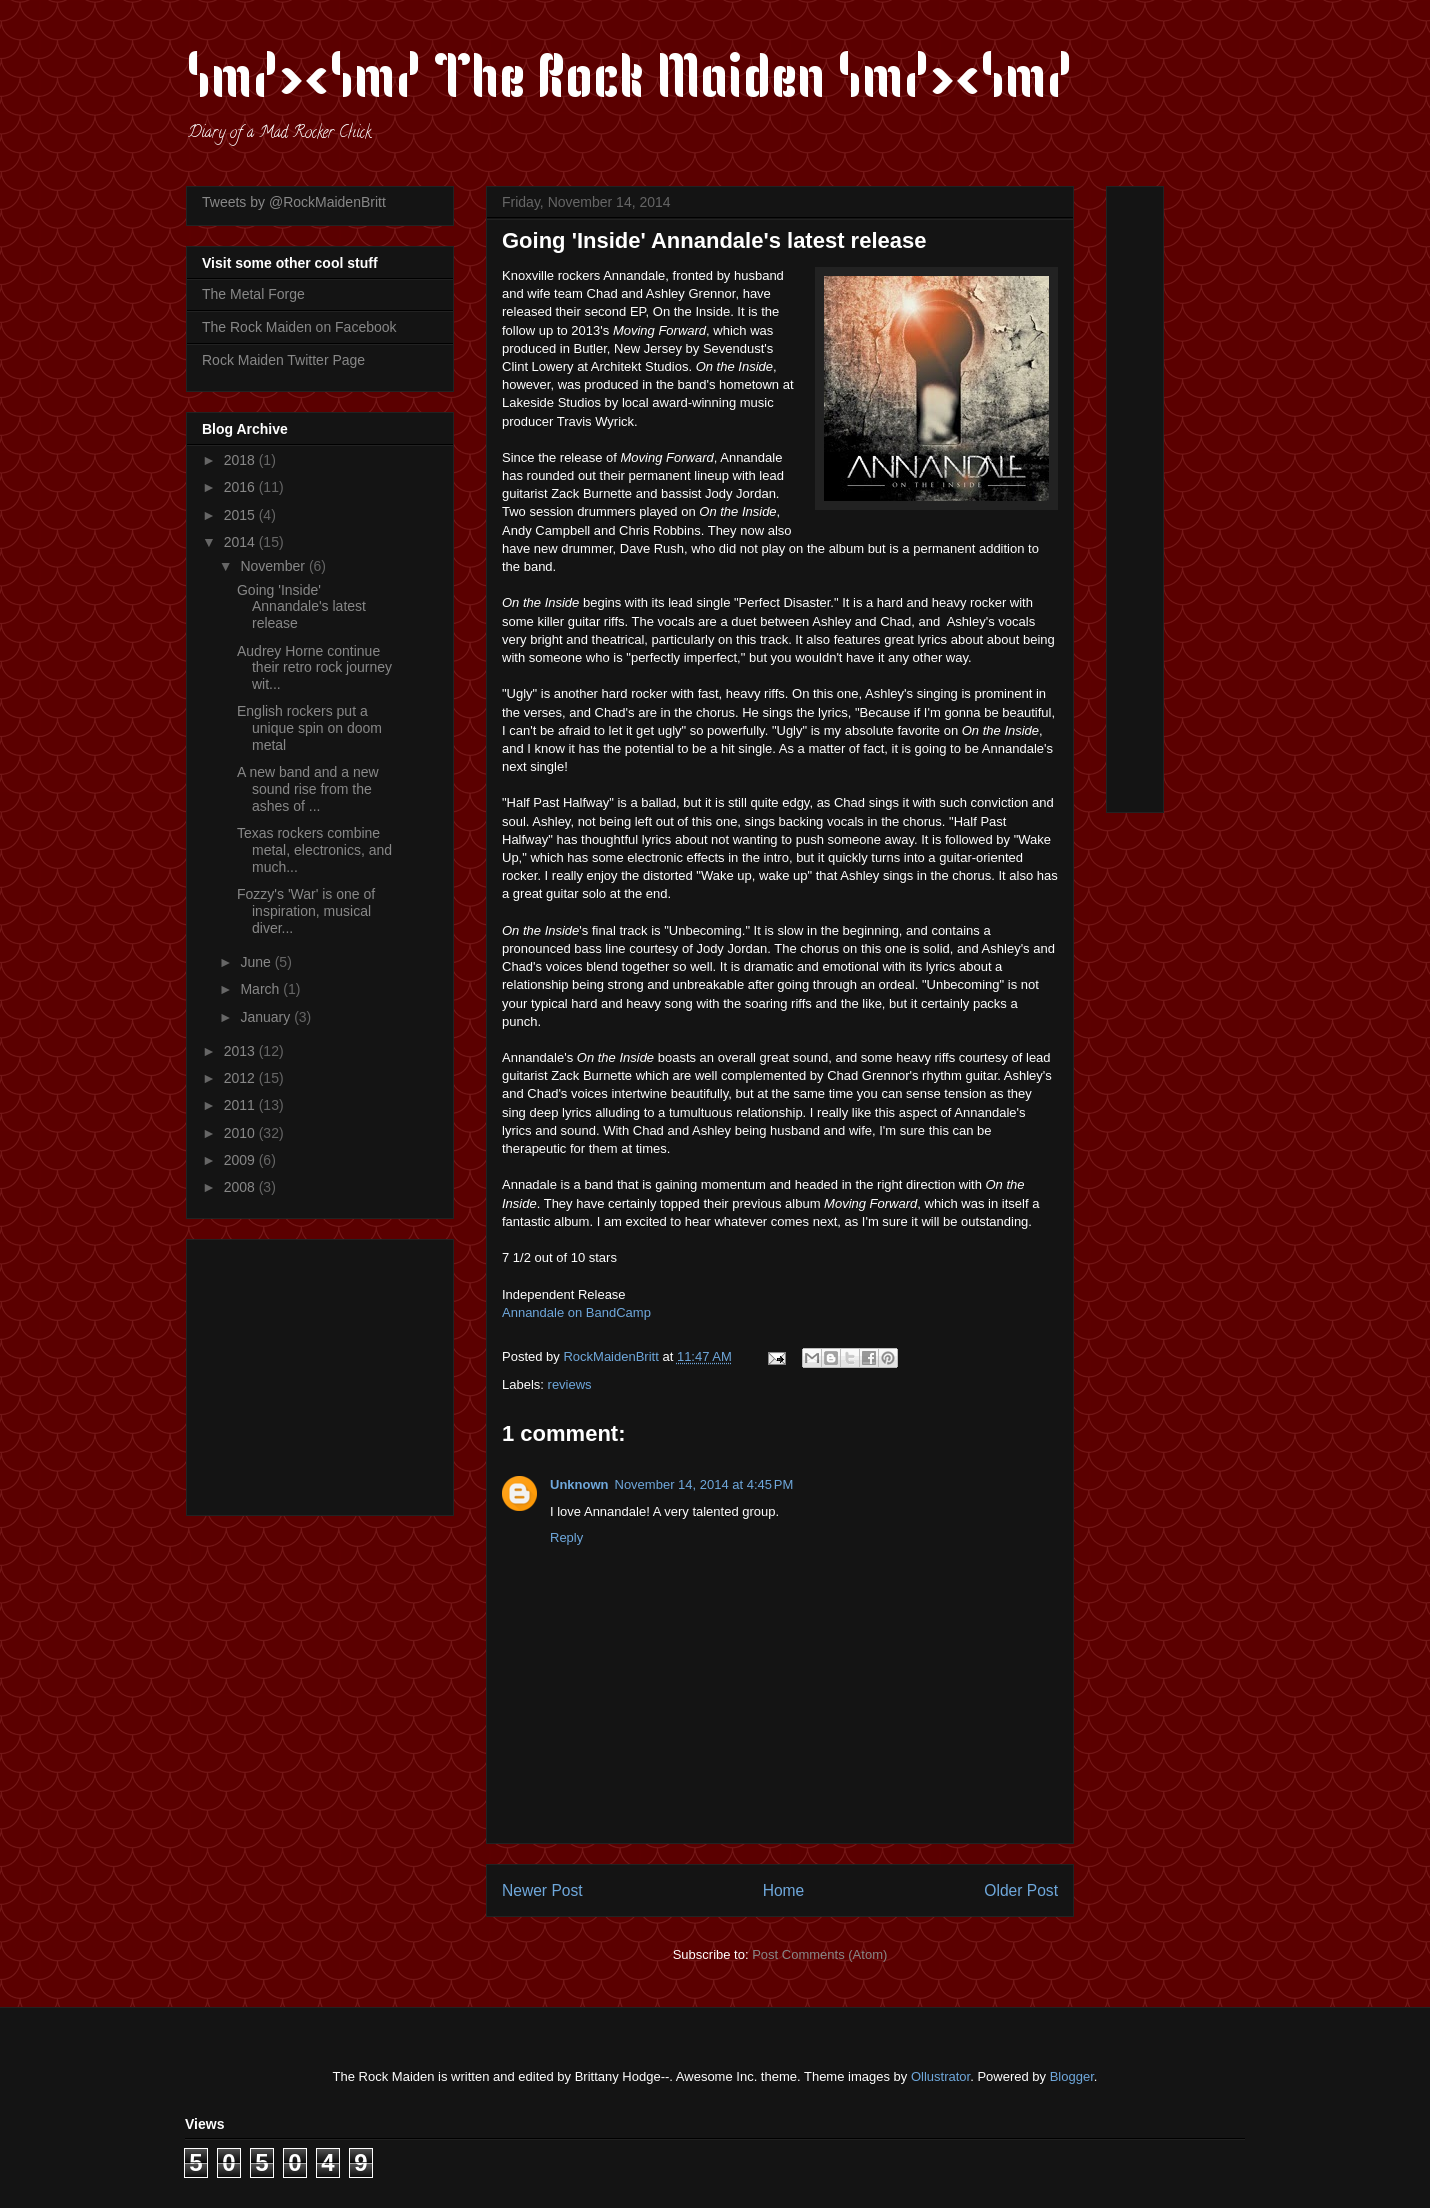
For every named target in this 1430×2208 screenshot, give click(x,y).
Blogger (1072, 2076)
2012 (241, 1078)
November (274, 566)
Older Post (1021, 1890)
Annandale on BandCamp (576, 1312)
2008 (241, 1187)
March (261, 989)
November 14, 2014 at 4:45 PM (704, 1484)
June (257, 962)
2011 (241, 1105)
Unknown (579, 1484)
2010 (241, 1133)
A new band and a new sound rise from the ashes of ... (308, 789)
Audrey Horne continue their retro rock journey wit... (314, 668)
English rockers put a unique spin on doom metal (309, 728)
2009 (241, 1160)
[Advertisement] (327, 1372)
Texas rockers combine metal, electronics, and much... (314, 850)
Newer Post (542, 1890)
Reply (566, 1537)
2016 (241, 487)
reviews (570, 1384)
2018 (241, 460)
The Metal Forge (253, 294)
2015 (241, 515)
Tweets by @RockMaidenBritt (294, 202)
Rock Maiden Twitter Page (283, 360)
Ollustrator (940, 2076)
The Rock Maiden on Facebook (299, 327)
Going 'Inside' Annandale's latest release (301, 607)
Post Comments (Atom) (819, 1954)
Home (784, 1890)
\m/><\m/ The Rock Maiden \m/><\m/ (629, 82)
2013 (241, 1051)
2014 (241, 542)
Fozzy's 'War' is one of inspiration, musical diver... (306, 911)
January (267, 1017)
